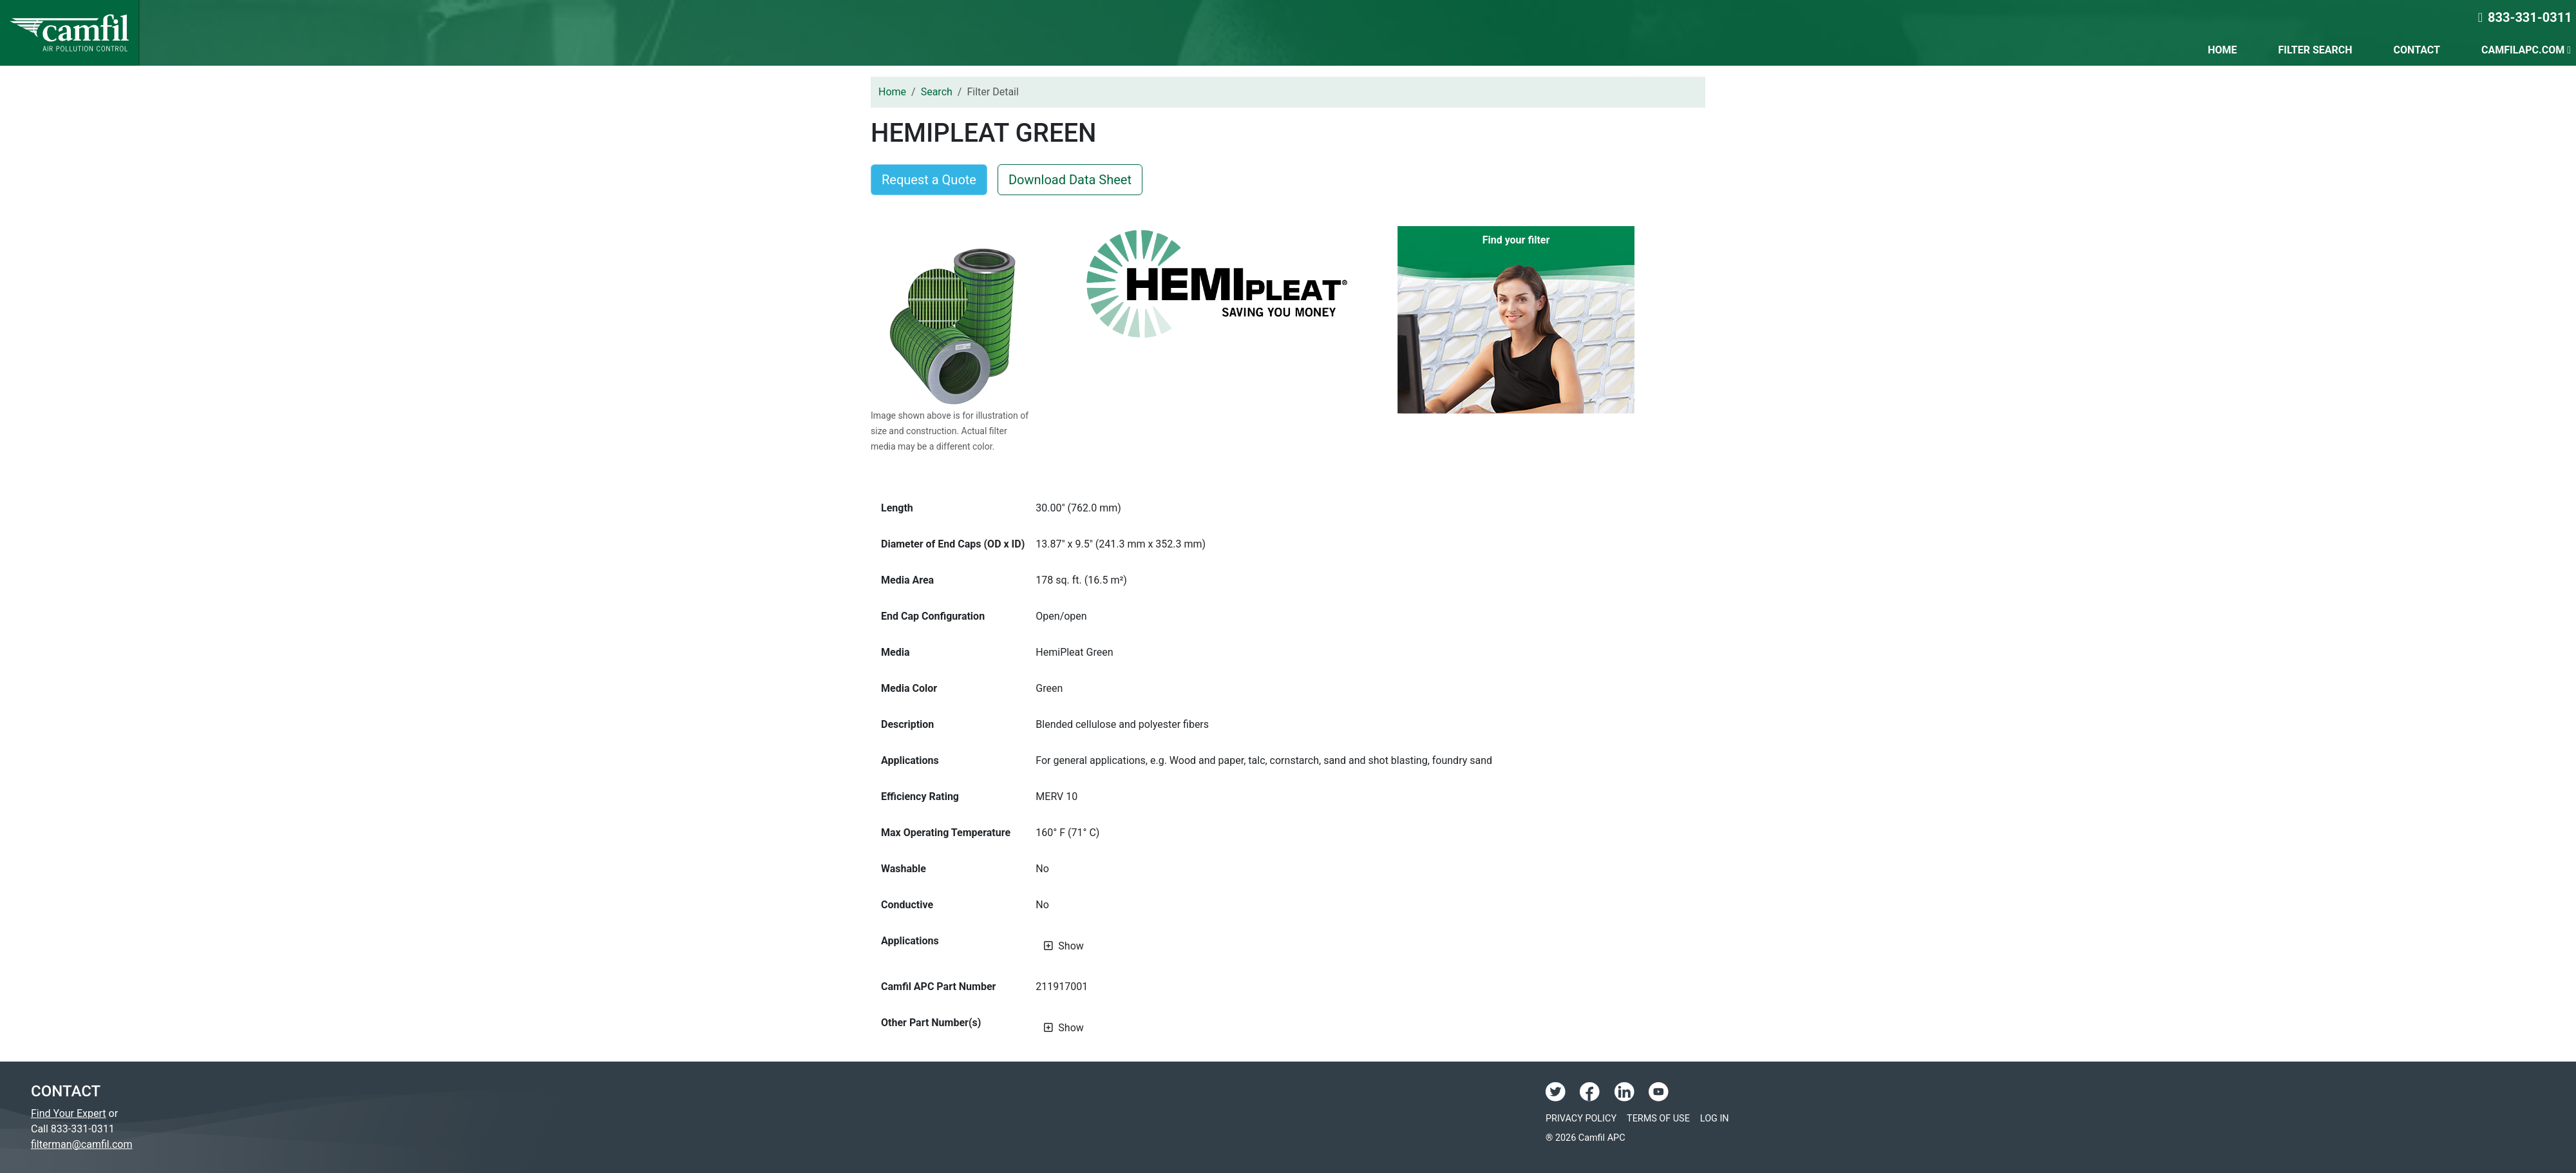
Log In (1714, 1118)
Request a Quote (929, 179)
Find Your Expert (68, 1113)
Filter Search (2315, 50)
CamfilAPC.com (2526, 50)
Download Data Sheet (1070, 179)
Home (2222, 50)
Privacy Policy (1581, 1118)
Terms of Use (1658, 1118)
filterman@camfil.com (81, 1144)
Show (1070, 946)
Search (936, 92)
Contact (2417, 50)
